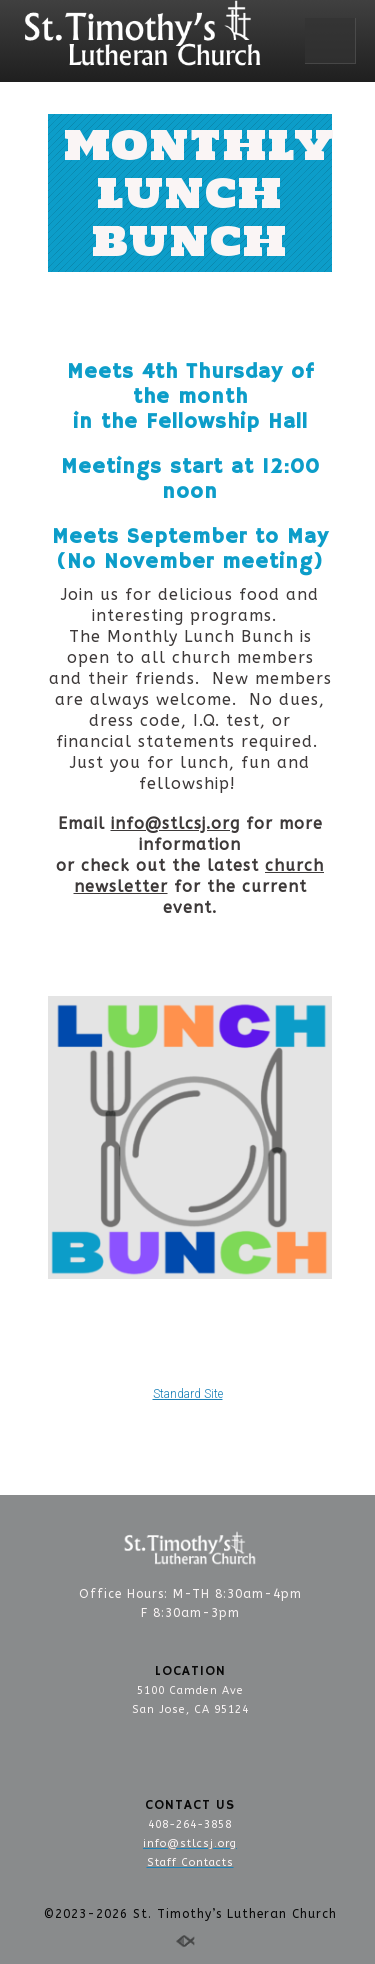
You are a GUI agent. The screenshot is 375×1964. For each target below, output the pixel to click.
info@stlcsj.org (175, 823)
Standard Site (188, 1394)
